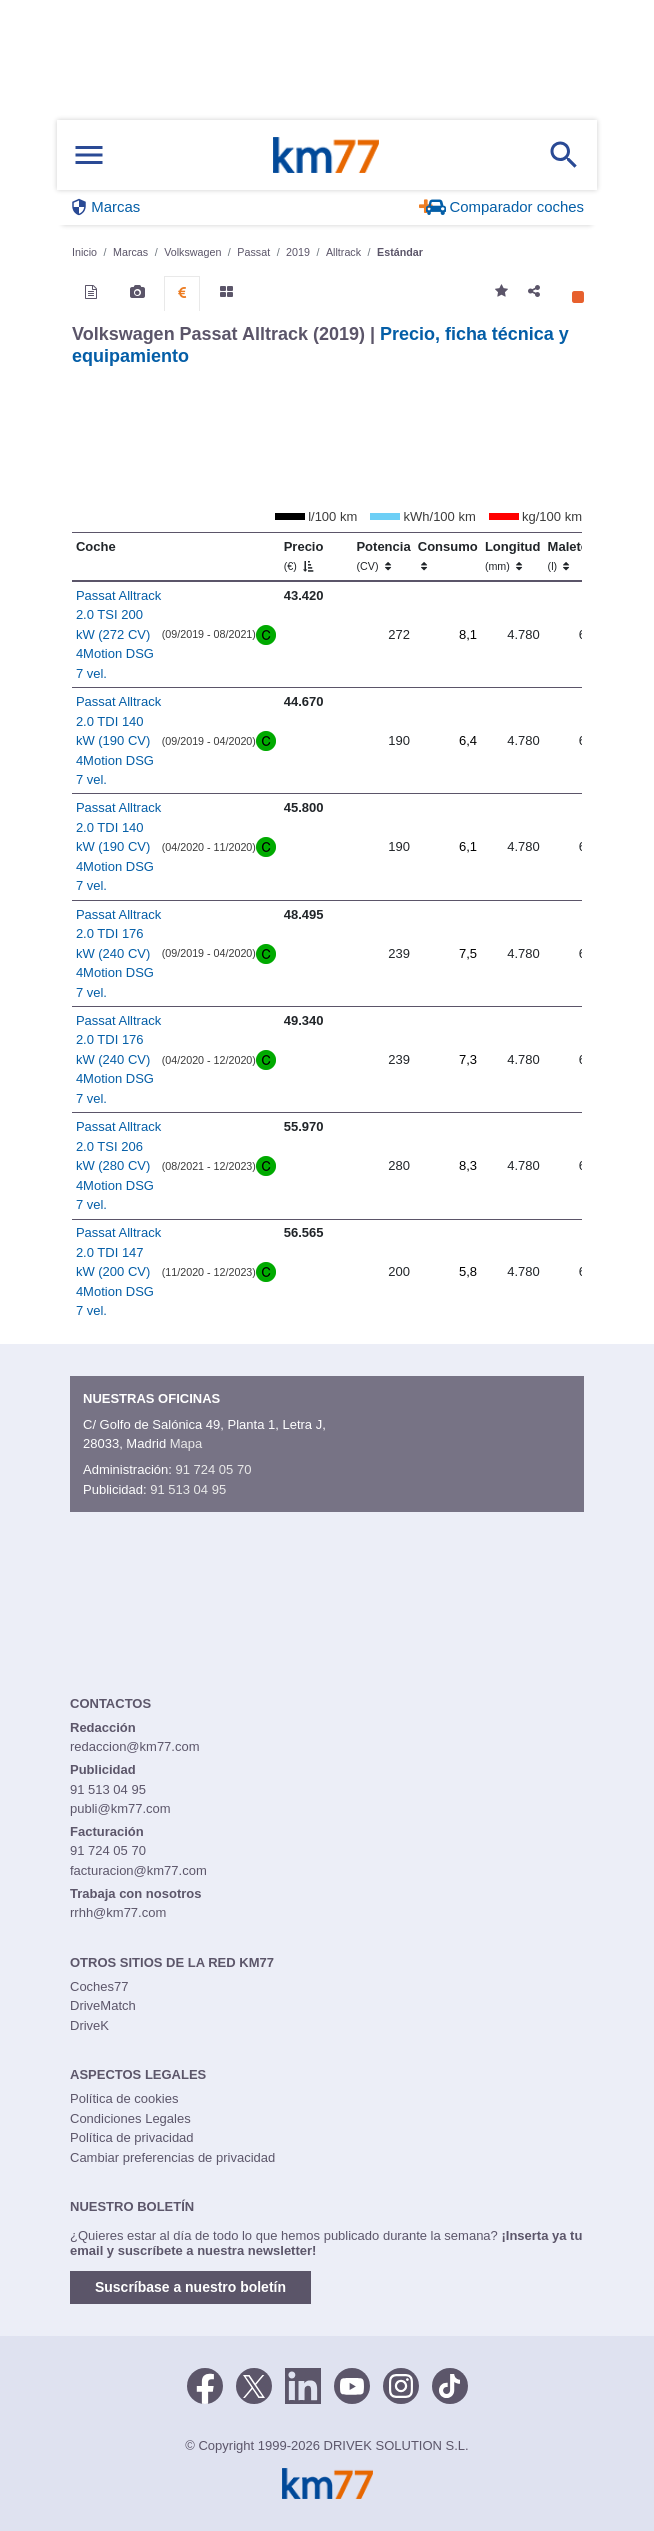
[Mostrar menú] (89, 155)
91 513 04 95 (188, 1489)
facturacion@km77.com (138, 1870)
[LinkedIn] (303, 2384)
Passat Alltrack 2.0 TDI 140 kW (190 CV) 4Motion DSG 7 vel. (118, 740)
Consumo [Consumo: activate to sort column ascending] (448, 556)
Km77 (326, 155)
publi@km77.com (120, 1808)
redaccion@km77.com (135, 1746)
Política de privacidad (132, 2137)
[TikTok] (450, 2384)
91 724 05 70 (213, 1469)
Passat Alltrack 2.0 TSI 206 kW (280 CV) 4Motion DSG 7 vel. (118, 1165)
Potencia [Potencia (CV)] (383, 556)
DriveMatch (103, 2005)
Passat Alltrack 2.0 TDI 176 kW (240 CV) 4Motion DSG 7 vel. (118, 953)
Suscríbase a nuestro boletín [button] (190, 2287)
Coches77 (99, 1986)
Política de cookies (124, 2098)
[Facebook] (205, 2384)
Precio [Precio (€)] (304, 556)
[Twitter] (254, 2384)
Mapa (186, 1443)
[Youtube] (352, 2384)
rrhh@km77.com (118, 1912)
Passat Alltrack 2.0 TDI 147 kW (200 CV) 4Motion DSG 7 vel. (118, 1271)
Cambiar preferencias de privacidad (172, 2157)
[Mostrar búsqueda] (564, 155)
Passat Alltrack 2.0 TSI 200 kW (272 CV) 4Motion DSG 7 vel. (118, 634)
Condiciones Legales (130, 2118)
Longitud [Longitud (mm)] (513, 556)
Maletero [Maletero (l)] (574, 556)
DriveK (89, 2025)
